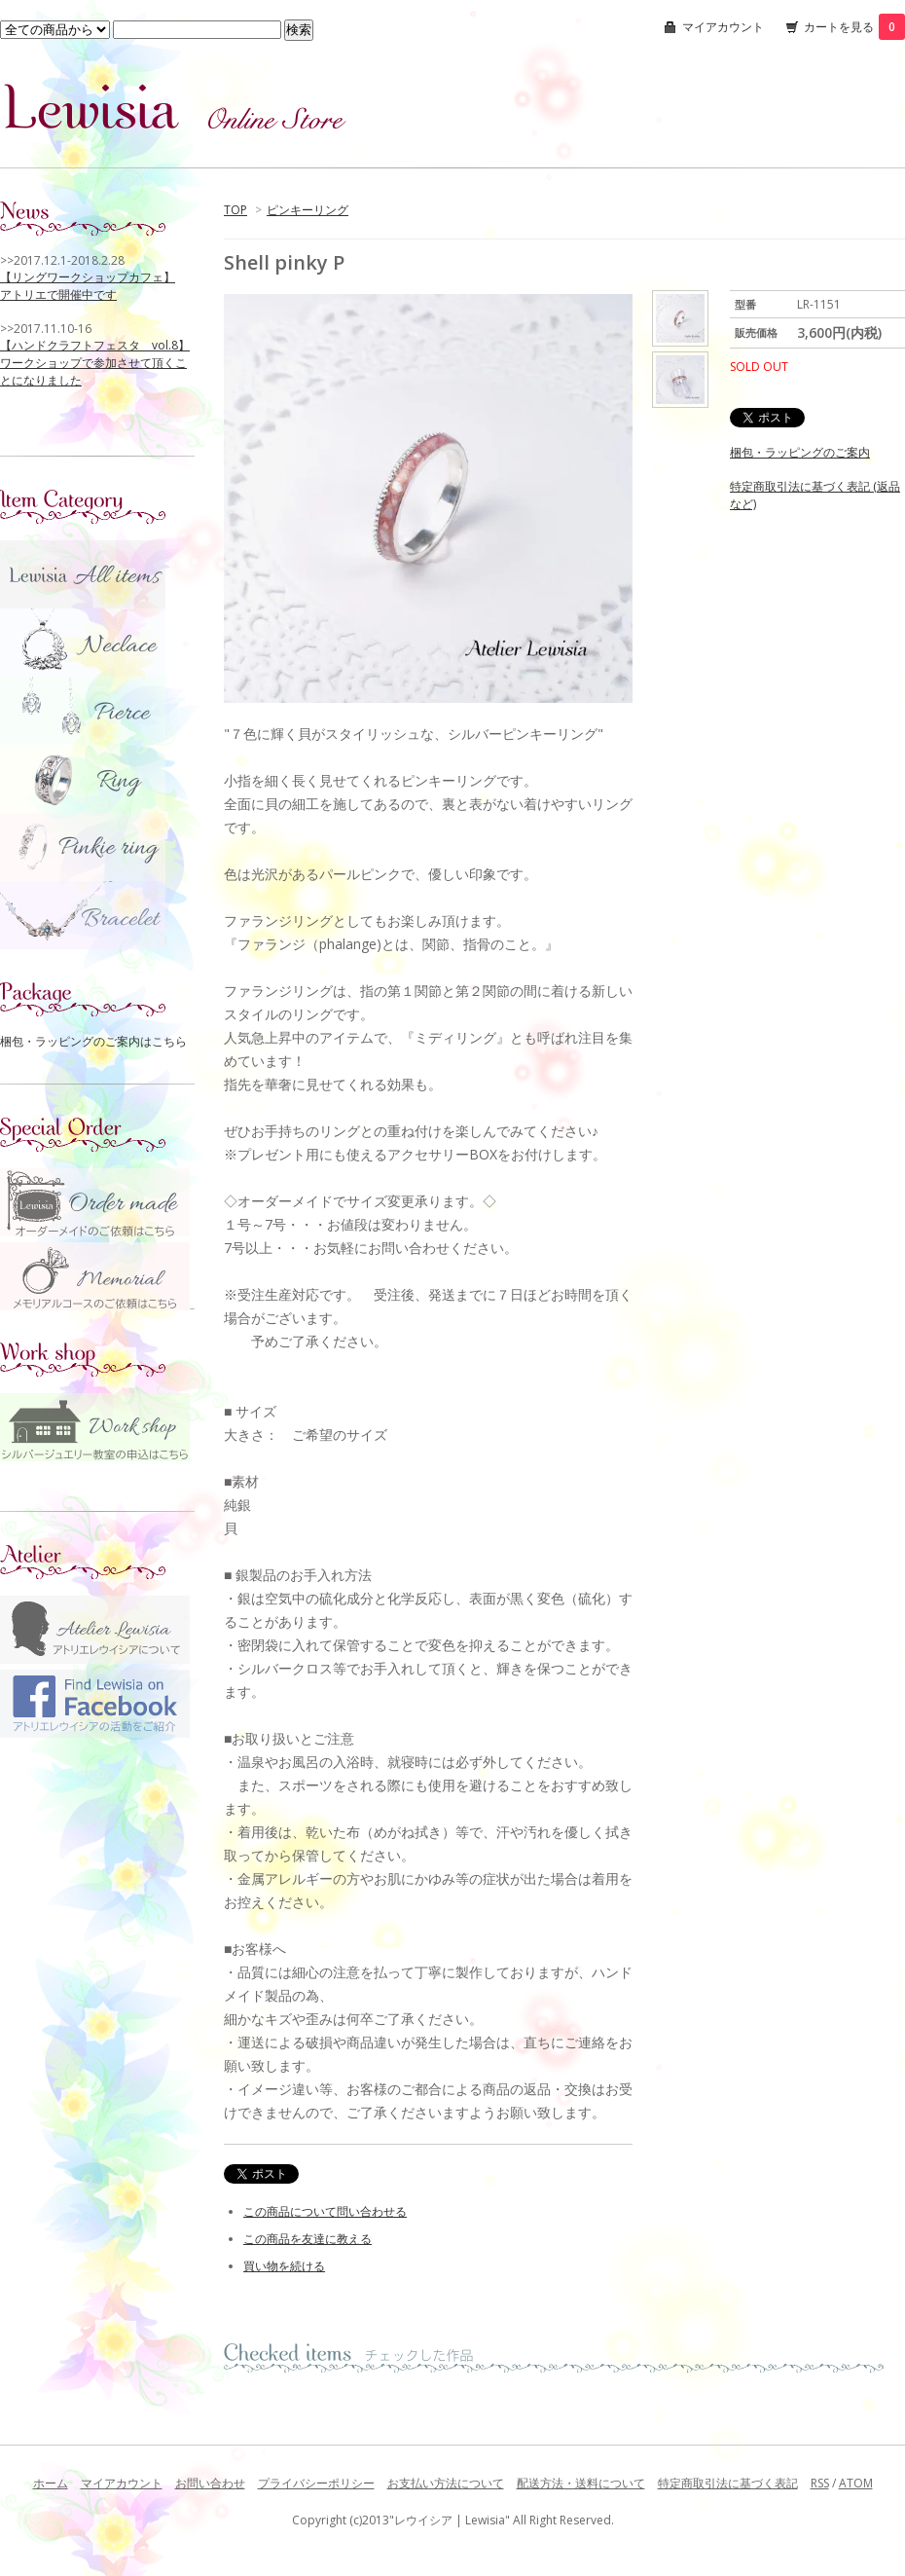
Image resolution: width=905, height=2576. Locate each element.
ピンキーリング (307, 210)
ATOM (856, 2483)
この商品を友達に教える (307, 2238)
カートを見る (854, 26)
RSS (820, 2483)
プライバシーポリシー (316, 2483)
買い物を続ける (284, 2266)
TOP (235, 210)
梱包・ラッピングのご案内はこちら (93, 1041)
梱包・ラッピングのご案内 (800, 452)
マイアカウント (723, 26)
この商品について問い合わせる (325, 2211)
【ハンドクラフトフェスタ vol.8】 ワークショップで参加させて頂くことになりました (95, 362)
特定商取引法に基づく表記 (728, 2483)
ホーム (50, 2483)
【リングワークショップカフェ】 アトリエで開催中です (87, 286)
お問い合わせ (210, 2483)
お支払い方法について (445, 2483)
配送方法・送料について (581, 2483)
